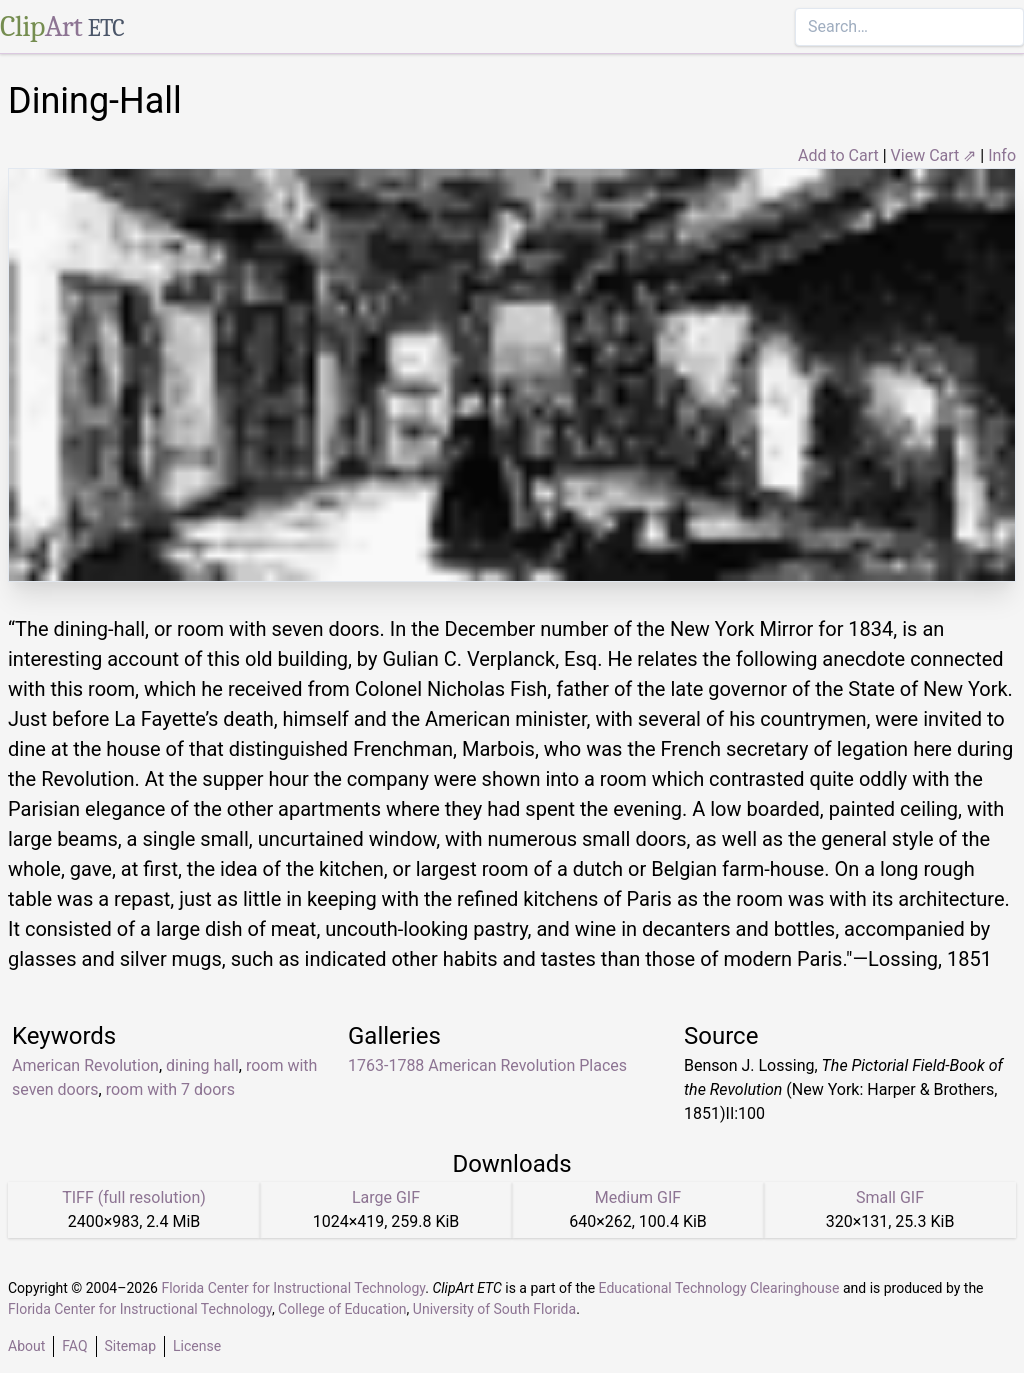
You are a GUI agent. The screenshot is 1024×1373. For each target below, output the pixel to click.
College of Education (342, 1309)
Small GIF (890, 1197)
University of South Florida (494, 1309)
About (26, 1346)
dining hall (202, 1065)
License (197, 1346)
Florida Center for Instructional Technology (293, 1288)
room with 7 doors (170, 1089)
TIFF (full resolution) (134, 1197)
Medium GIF (638, 1197)
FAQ (74, 1346)
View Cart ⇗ (934, 155)
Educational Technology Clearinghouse (719, 1288)
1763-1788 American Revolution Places (487, 1065)
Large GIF (386, 1197)
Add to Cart (838, 155)
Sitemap (130, 1346)
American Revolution (85, 1065)
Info (1002, 155)
